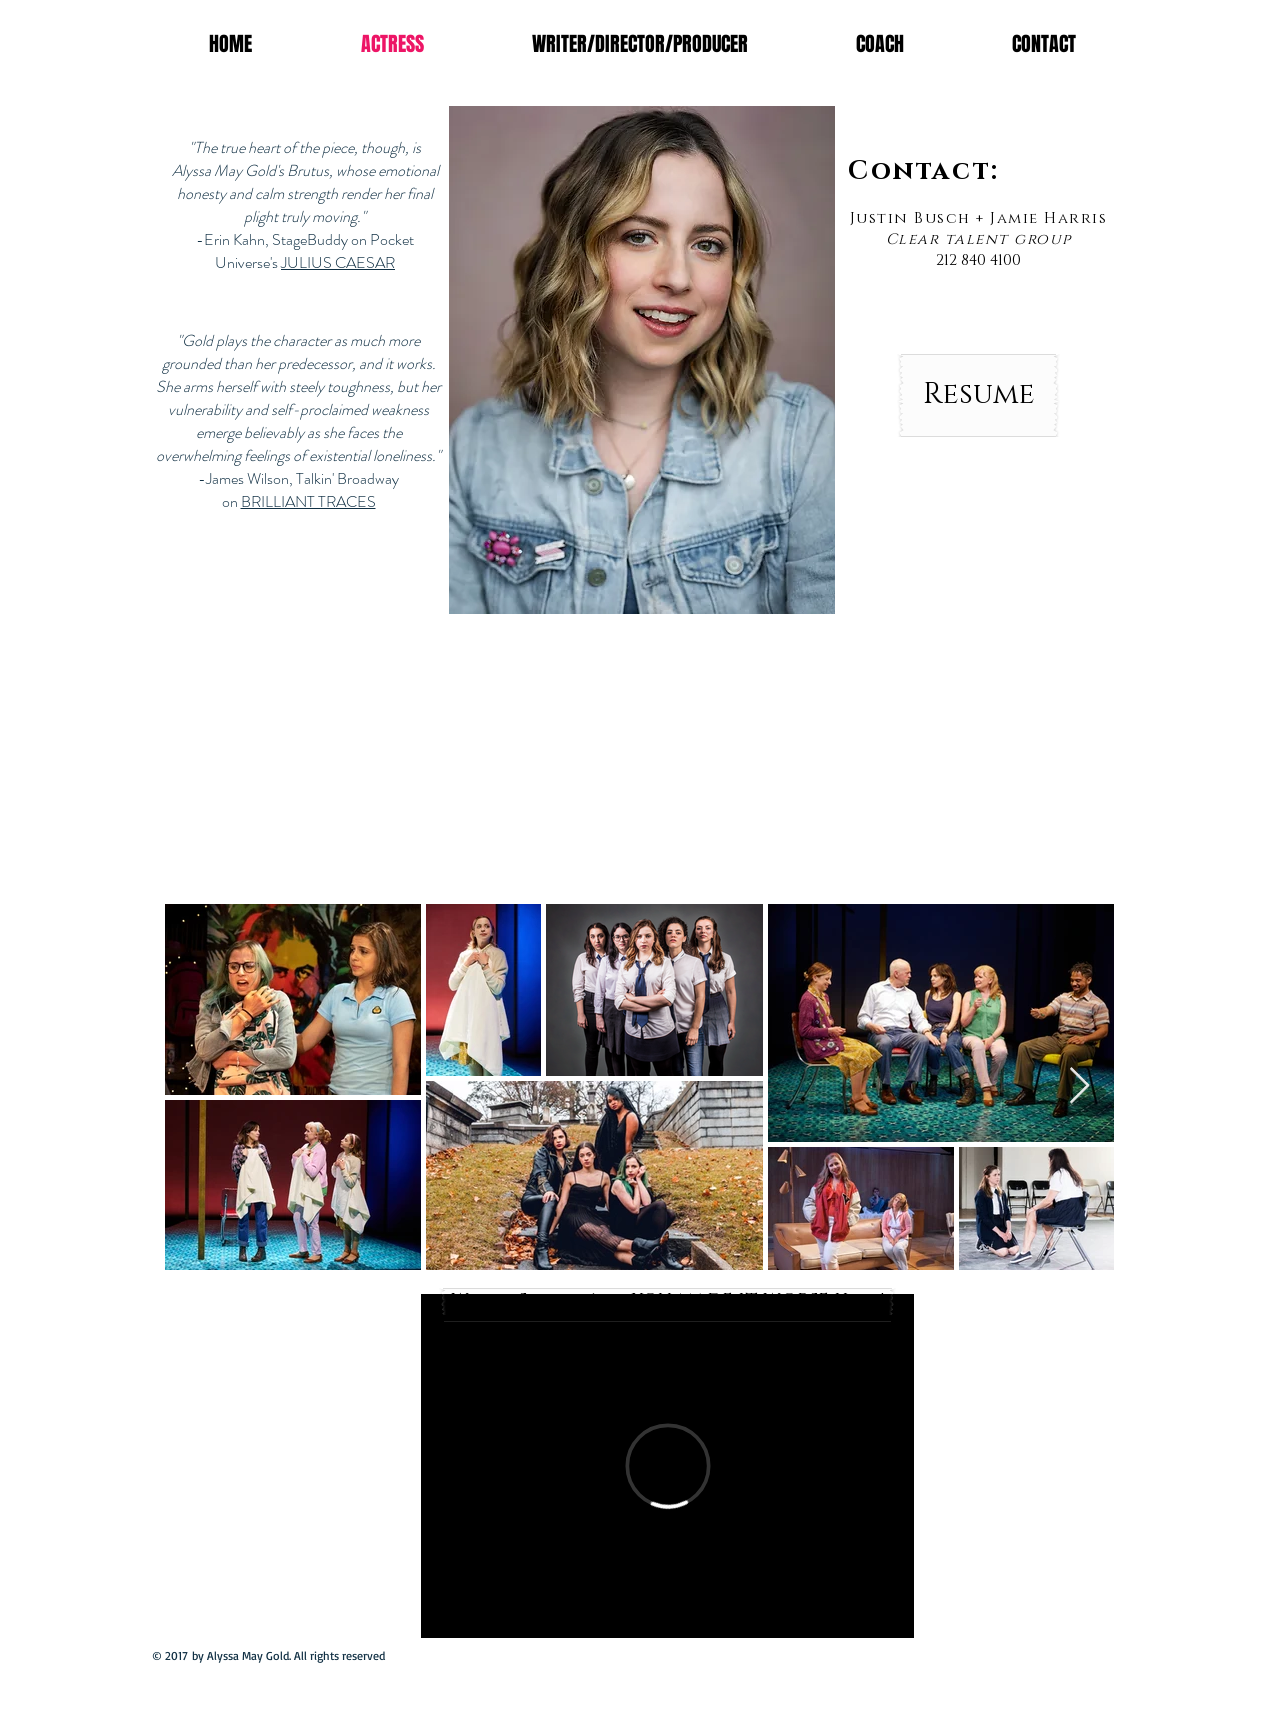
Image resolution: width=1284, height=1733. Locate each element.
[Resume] (978, 395)
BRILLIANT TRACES (308, 501)
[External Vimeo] (667, 1466)
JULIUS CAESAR (338, 262)
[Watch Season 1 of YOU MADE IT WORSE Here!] (667, 1301)
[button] (642, 360)
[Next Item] (1079, 1086)
